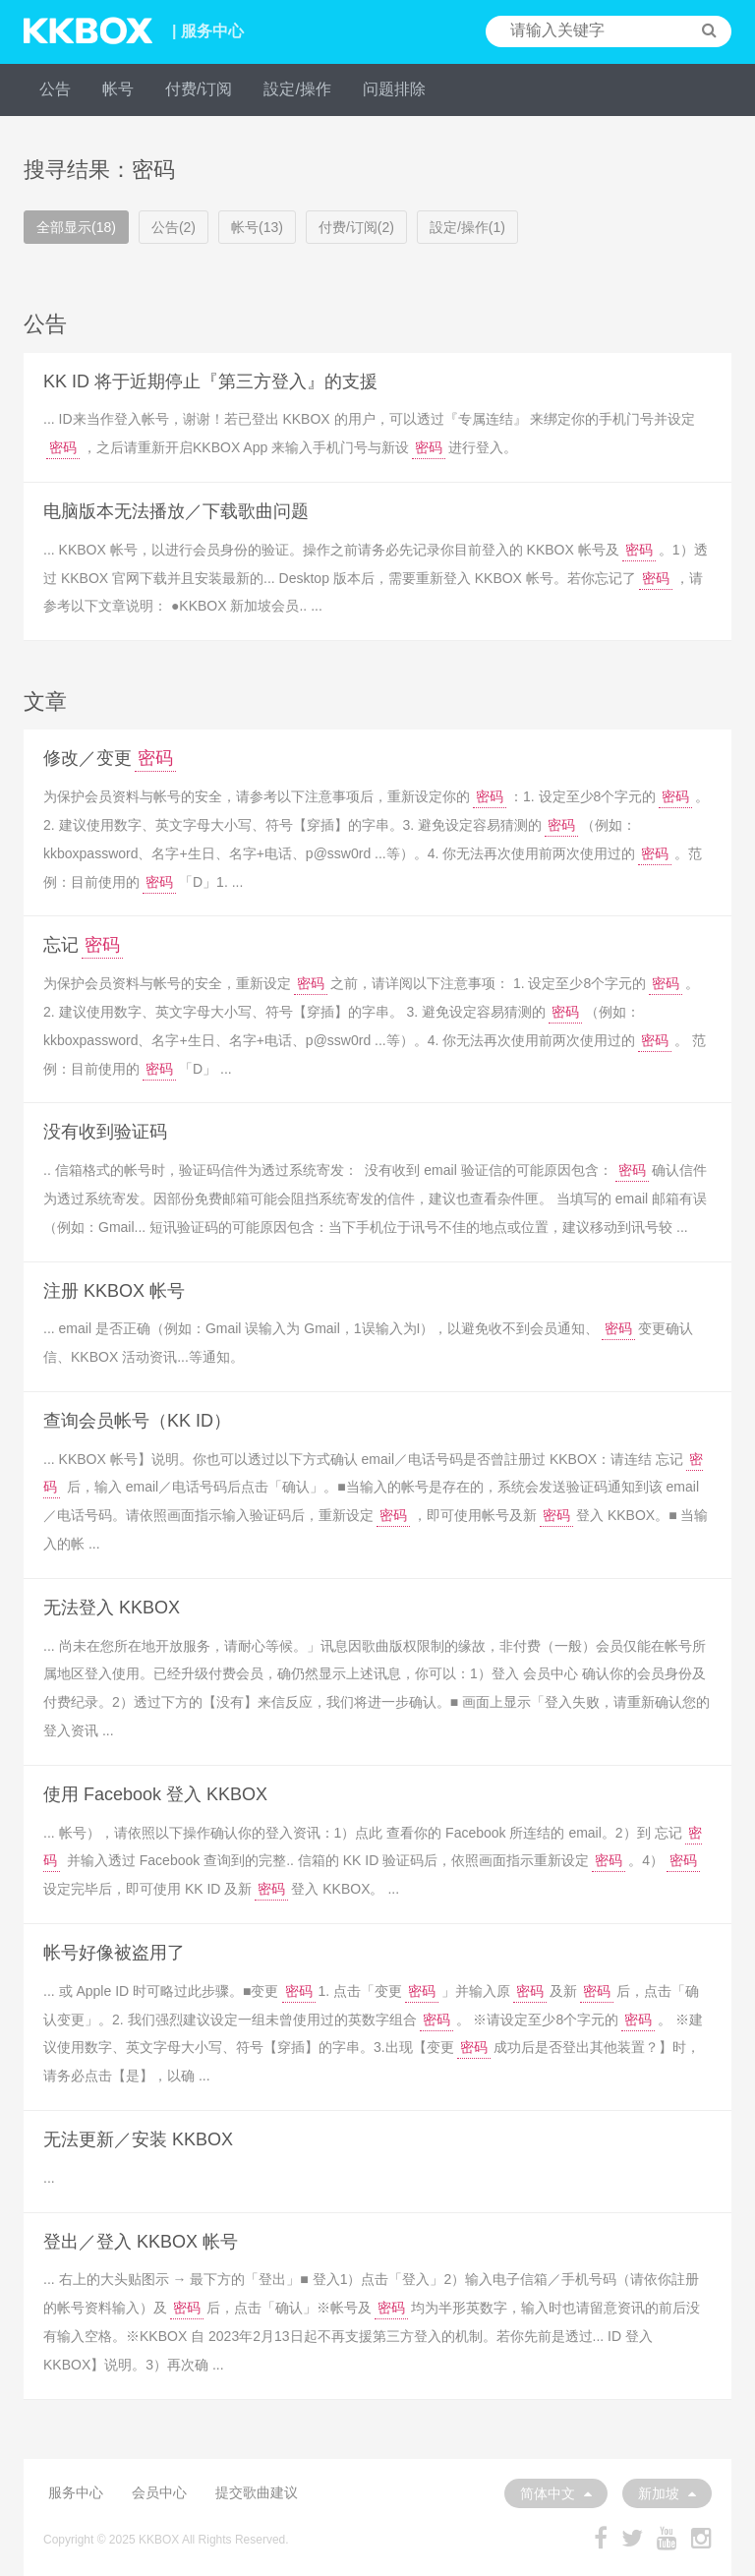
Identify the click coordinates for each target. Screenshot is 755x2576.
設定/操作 (296, 89)
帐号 (118, 89)
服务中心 (75, 2492)
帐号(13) (257, 227)
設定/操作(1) (467, 227)
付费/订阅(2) (356, 227)
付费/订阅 (198, 89)
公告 (55, 89)
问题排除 (394, 89)
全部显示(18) (76, 227)
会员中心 (159, 2492)
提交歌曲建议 (256, 2492)
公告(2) (173, 227)
